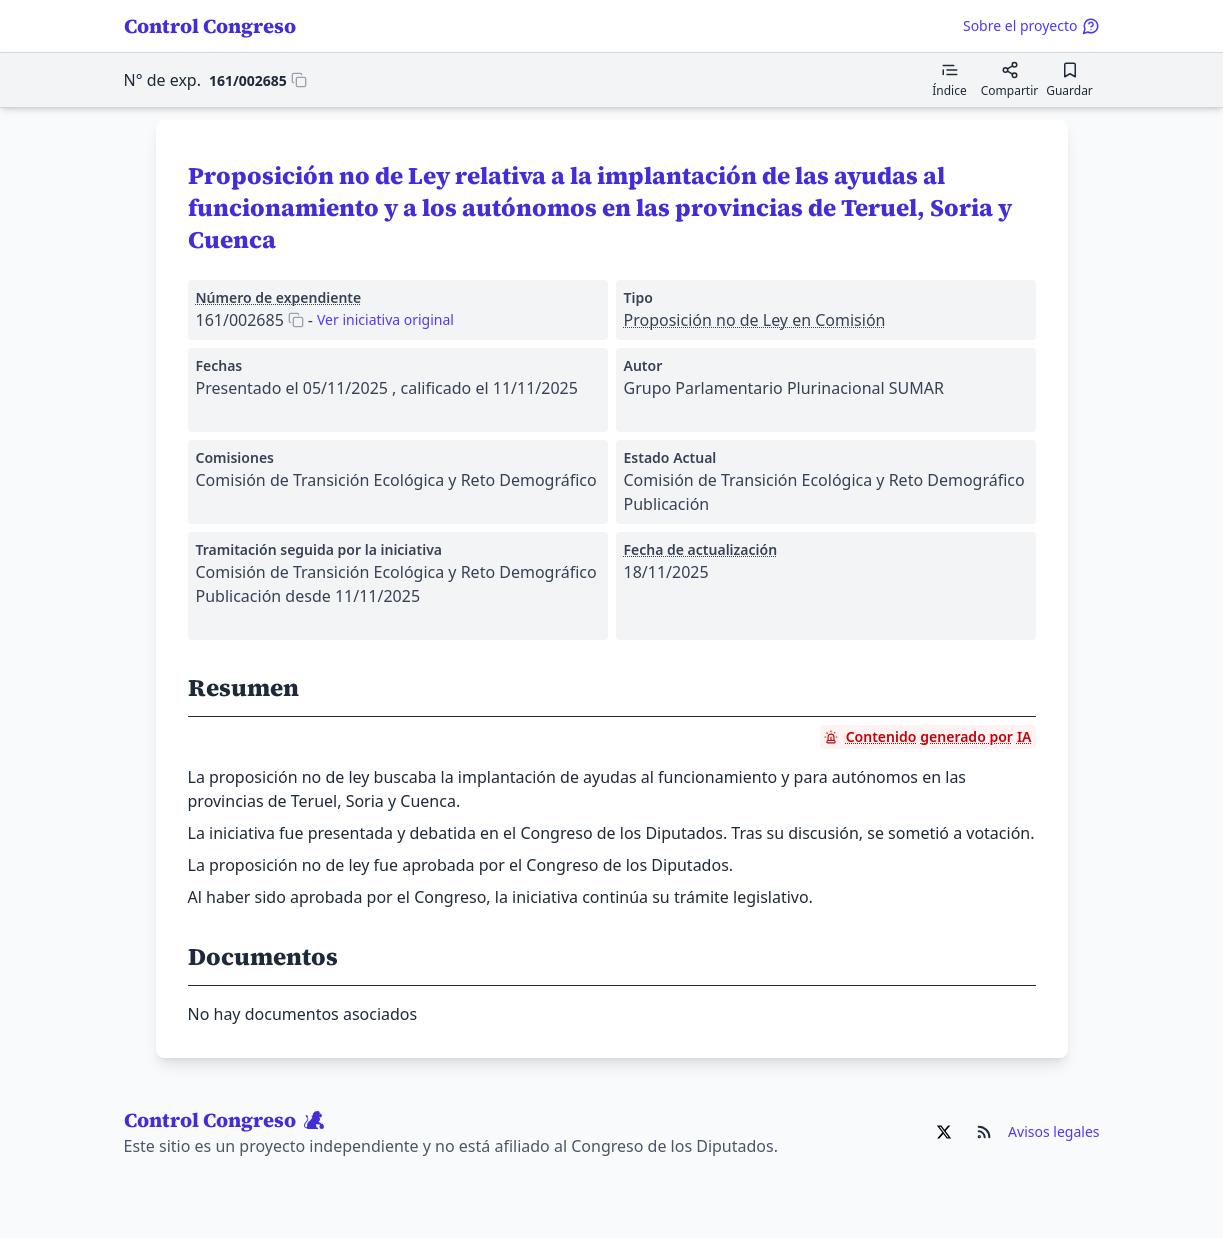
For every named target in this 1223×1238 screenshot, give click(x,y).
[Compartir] (1010, 80)
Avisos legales (1053, 1131)
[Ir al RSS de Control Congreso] (984, 1132)
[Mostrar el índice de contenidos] (949, 80)
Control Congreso (210, 26)
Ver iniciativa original (385, 319)
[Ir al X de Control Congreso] (944, 1132)
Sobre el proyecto (1031, 25)
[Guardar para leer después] (1070, 80)
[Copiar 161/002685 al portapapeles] (258, 80)
